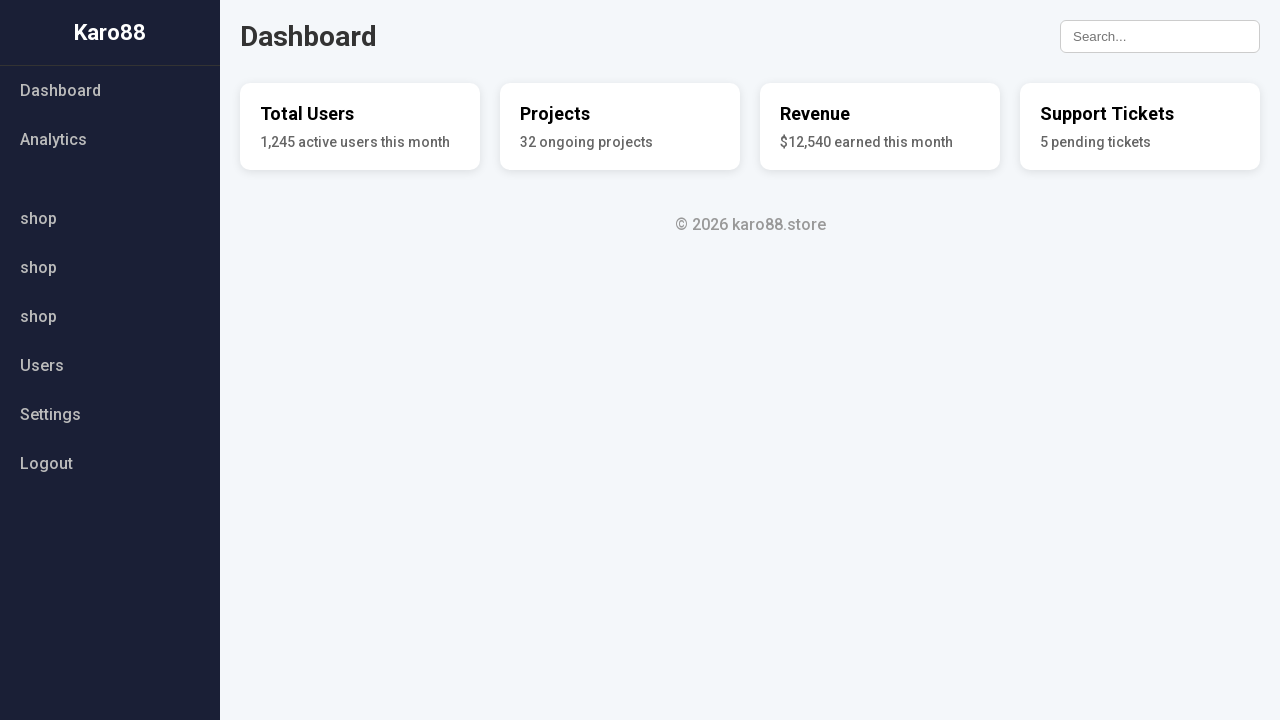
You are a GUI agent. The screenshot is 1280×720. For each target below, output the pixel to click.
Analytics (53, 139)
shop (38, 218)
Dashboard (60, 90)
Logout (46, 463)
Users (42, 365)
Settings (50, 414)
